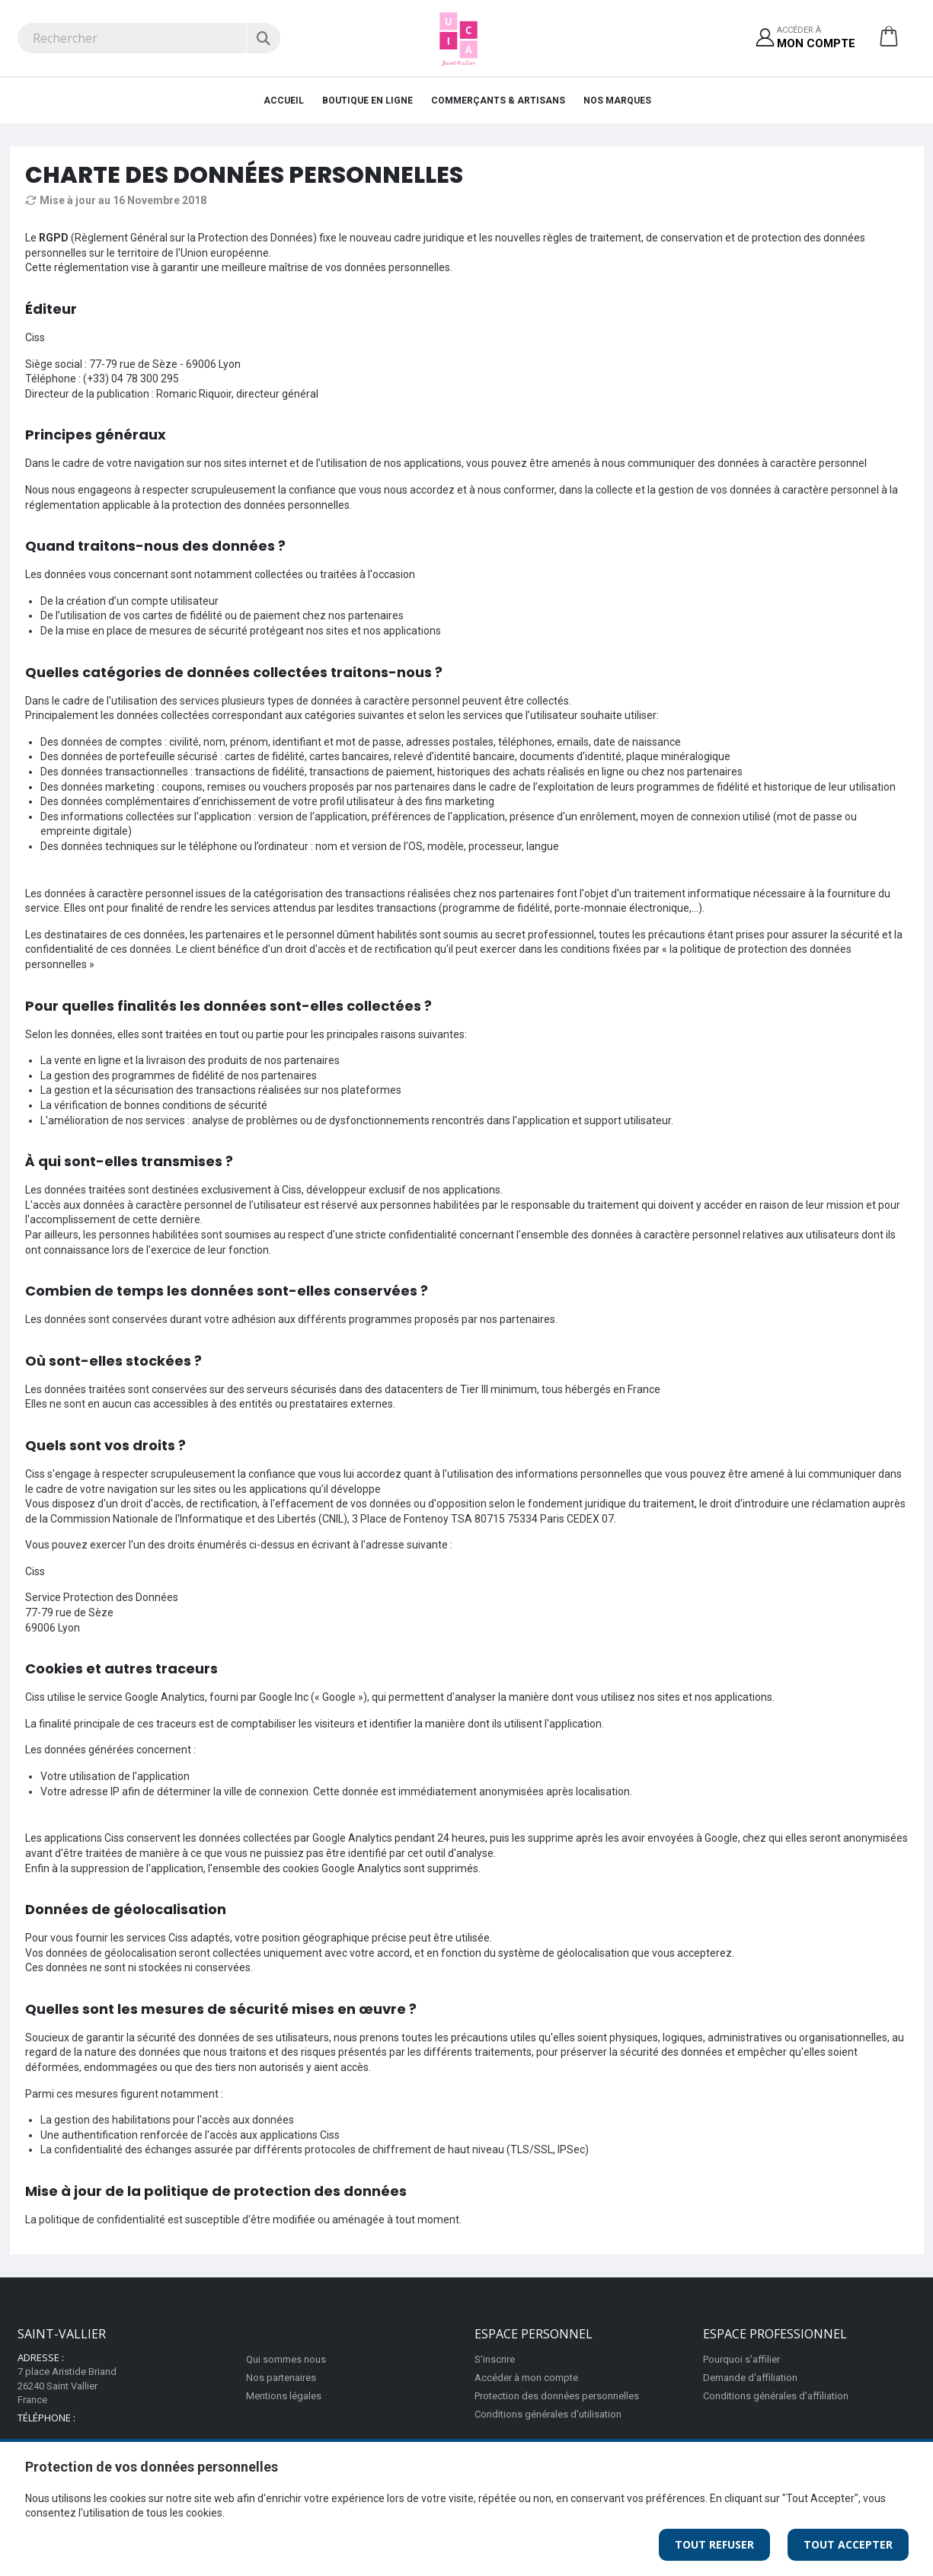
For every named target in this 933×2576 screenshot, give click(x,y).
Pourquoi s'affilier (741, 2359)
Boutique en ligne (367, 100)
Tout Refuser (714, 2544)
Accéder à (816, 38)
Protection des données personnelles (556, 2396)
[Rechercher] (263, 38)
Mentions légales (283, 2396)
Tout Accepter (848, 2544)
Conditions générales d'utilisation (547, 2414)
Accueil (284, 100)
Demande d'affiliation (750, 2377)
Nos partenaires (281, 2377)
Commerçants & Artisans (498, 100)
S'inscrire (494, 2359)
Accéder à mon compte (526, 2377)
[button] (888, 42)
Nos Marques (617, 100)
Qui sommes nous (286, 2359)
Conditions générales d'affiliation (775, 2396)
